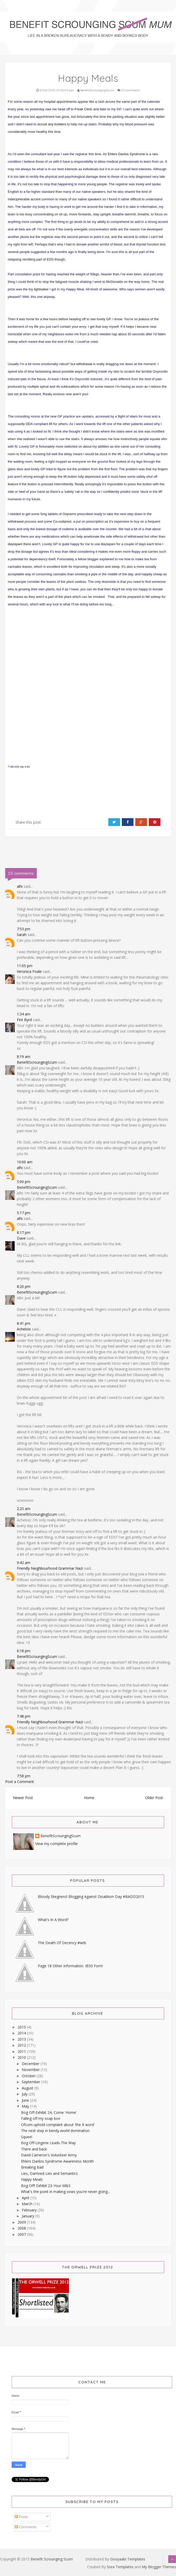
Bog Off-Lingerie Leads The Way (48, 2142)
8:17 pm (23, 1232)
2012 (22, 2045)
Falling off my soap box (40, 2118)
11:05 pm (24, 965)
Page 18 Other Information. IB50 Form (70, 1965)
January (28, 2215)
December (31, 2063)
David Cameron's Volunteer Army (49, 2155)
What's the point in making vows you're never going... (65, 2191)
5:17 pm (23, 1212)
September (31, 2081)
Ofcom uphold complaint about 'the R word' (58, 2124)
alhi (20, 886)
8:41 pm (23, 1323)
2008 (22, 2228)
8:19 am (23, 1056)
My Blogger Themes (159, 2566)
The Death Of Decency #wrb (62, 1942)
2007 (22, 2234)
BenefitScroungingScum (37, 1062)
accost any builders (51, 124)
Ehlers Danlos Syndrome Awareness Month (57, 2161)
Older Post (154, 1797)
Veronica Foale (29, 971)
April (26, 2197)
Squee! (26, 2136)
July (25, 2094)
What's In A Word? (53, 1919)
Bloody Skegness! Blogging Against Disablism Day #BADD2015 (91, 1896)
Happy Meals (32, 2179)
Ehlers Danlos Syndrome (126, 154)
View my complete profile (56, 1843)
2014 (22, 2033)
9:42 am (23, 1562)
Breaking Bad (32, 2167)
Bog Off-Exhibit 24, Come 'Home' (49, 2112)
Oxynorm (69, 514)
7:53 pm (23, 928)
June (26, 2100)
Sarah (21, 934)
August (28, 2088)
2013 (22, 2039)
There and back (34, 2149)
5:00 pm (23, 1181)
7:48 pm (23, 1716)
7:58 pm (23, 1775)
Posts (21, 2517)
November (31, 2069)
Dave (21, 1238)
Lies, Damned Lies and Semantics (49, 2173)
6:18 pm (23, 1650)
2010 (22, 2057)
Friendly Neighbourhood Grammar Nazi (50, 1568)
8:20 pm (23, 1286)
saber (44, 289)
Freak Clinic (84, 109)
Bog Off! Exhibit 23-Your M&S (46, 2185)
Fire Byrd (24, 1019)
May (26, 2106)
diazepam (15, 544)
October (29, 2075)
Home (89, 1797)
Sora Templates (120, 2566)
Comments (26, 2527)
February (30, 2210)
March (27, 2203)
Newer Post (23, 1797)
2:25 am (23, 1508)
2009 (22, 2222)
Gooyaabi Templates (127, 2559)
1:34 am (23, 1014)
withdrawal (84, 364)
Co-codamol (62, 521)
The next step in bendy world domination (55, 2130)
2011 (22, 2051)
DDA (29, 424)
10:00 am (24, 1161)
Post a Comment (19, 1781)
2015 (22, 2027)
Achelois (24, 1329)
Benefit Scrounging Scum (52, 2559)
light (37, 289)
